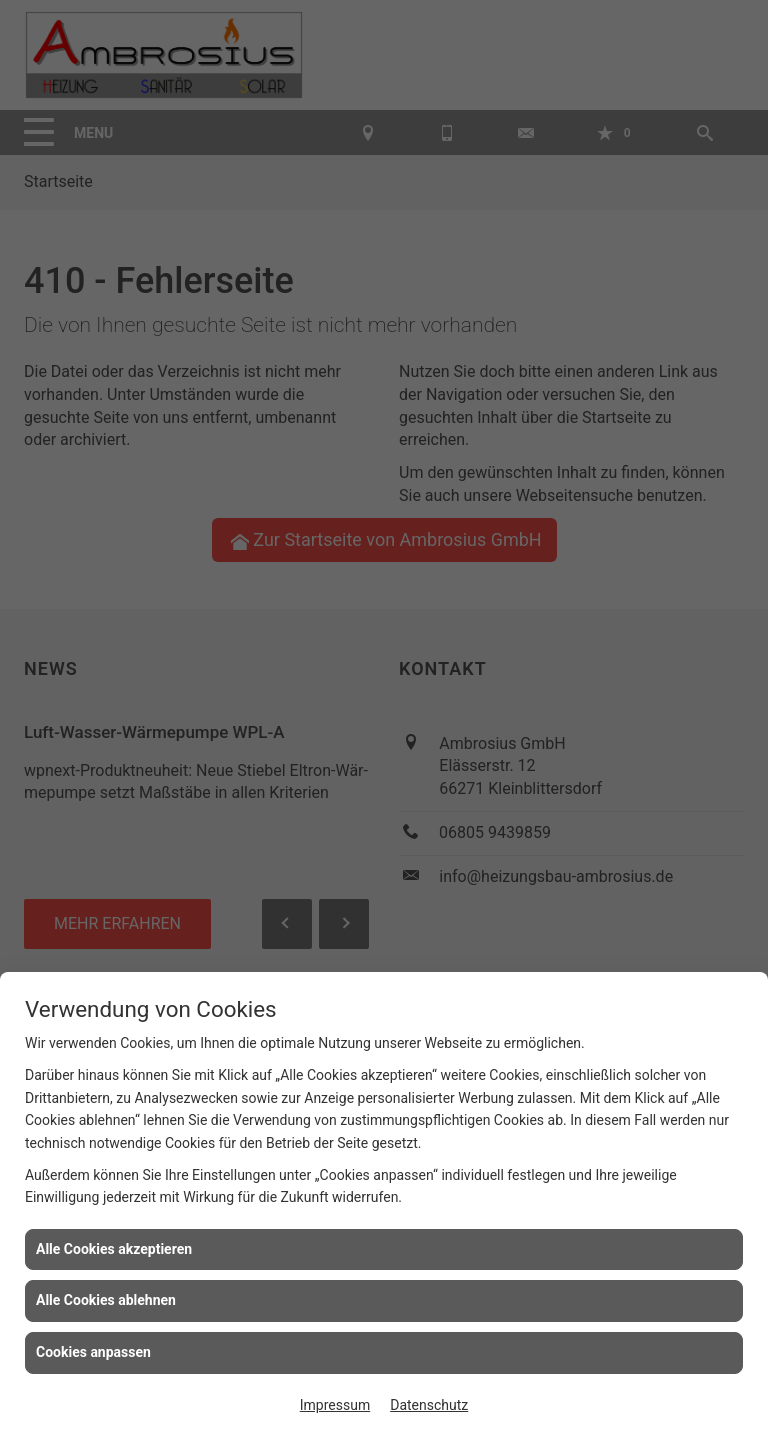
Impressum (335, 1405)
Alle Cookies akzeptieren (114, 1249)
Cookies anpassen (93, 1352)
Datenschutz (429, 1405)
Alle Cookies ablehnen (106, 1300)
